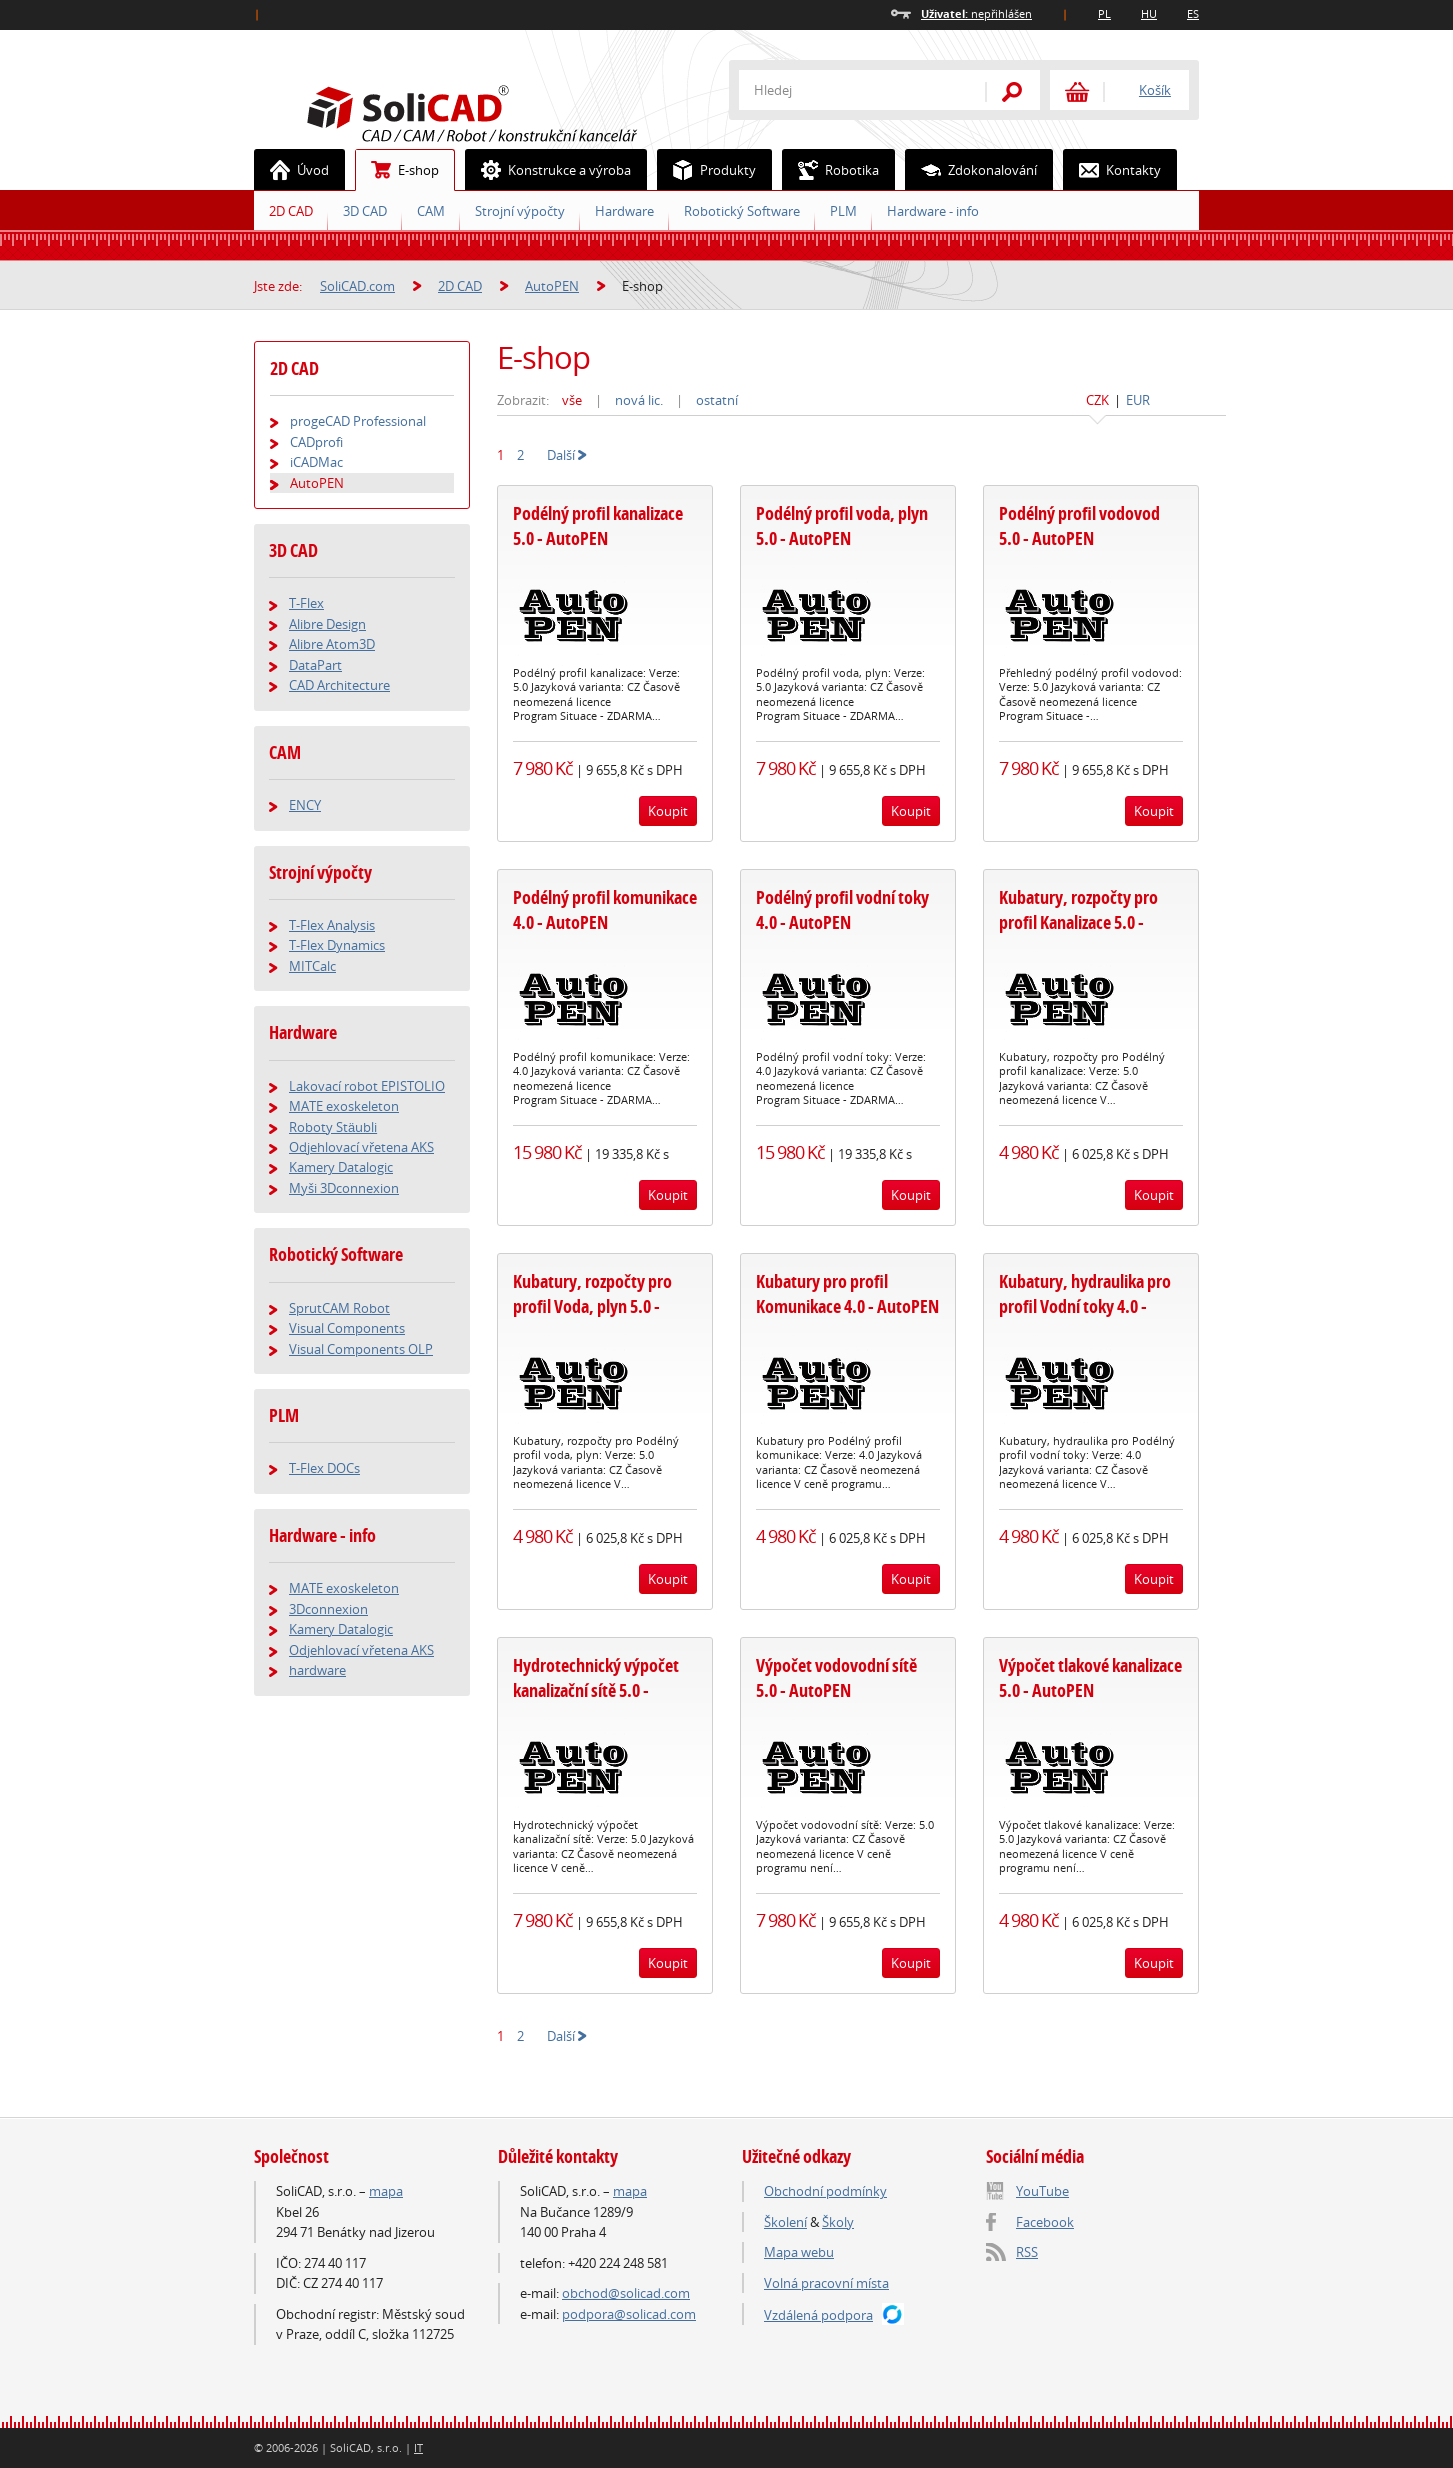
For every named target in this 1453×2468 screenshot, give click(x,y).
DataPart (315, 665)
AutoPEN (552, 286)
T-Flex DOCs (324, 1468)
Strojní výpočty (520, 211)
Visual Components (347, 1328)
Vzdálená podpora (818, 2315)
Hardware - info (933, 211)
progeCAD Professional (358, 421)
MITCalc (312, 966)
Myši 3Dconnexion (344, 1188)
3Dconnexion (328, 1609)
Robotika (831, 170)
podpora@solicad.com (629, 2314)
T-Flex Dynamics (337, 945)
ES (1193, 13)
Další (567, 455)
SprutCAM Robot (339, 1308)
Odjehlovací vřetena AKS (361, 1147)
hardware (317, 1670)
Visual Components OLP (361, 1349)
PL (1104, 13)
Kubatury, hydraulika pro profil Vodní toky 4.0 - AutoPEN (1085, 1306)
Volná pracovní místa (826, 2283)
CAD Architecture (339, 685)
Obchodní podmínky (825, 2191)
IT (418, 2447)
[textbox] (849, 90)
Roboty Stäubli (333, 1127)
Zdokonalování (971, 170)
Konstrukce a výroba (548, 170)
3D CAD (365, 211)
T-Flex (306, 603)
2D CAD (291, 211)
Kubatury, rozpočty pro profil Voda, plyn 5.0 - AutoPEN (592, 1306)
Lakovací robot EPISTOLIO (367, 1086)
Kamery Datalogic (341, 1167)
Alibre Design (327, 624)
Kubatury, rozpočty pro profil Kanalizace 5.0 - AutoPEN (1078, 922)
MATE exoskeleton (344, 1106)
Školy (838, 2222)
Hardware (624, 211)
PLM (843, 211)
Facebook (1045, 2222)
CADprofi (316, 442)
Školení (785, 2222)
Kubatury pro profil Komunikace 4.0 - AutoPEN (847, 1294)
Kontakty (1112, 170)
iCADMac (316, 462)
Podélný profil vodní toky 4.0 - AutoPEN (842, 910)
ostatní (717, 400)
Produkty (707, 170)
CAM (431, 211)
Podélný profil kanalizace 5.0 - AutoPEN (598, 526)
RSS (1027, 2252)
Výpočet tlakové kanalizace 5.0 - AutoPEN (1090, 1678)
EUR (1138, 400)
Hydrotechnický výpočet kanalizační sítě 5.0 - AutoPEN (596, 1690)
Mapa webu (799, 2252)
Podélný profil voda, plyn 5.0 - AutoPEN (842, 526)
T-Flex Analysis (332, 925)
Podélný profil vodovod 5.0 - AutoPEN (1079, 526)
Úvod (292, 170)
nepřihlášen (976, 13)
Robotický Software (742, 211)
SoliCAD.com (504, 111)
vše (572, 400)
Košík (1155, 90)
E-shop (397, 170)
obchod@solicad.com (626, 2293)
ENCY (305, 805)
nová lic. (639, 400)
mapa (386, 2191)
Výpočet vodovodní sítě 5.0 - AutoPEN (836, 1678)
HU (1149, 13)
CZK (1097, 400)
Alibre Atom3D (332, 644)
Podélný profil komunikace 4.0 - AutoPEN (605, 910)
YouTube (1042, 2191)
